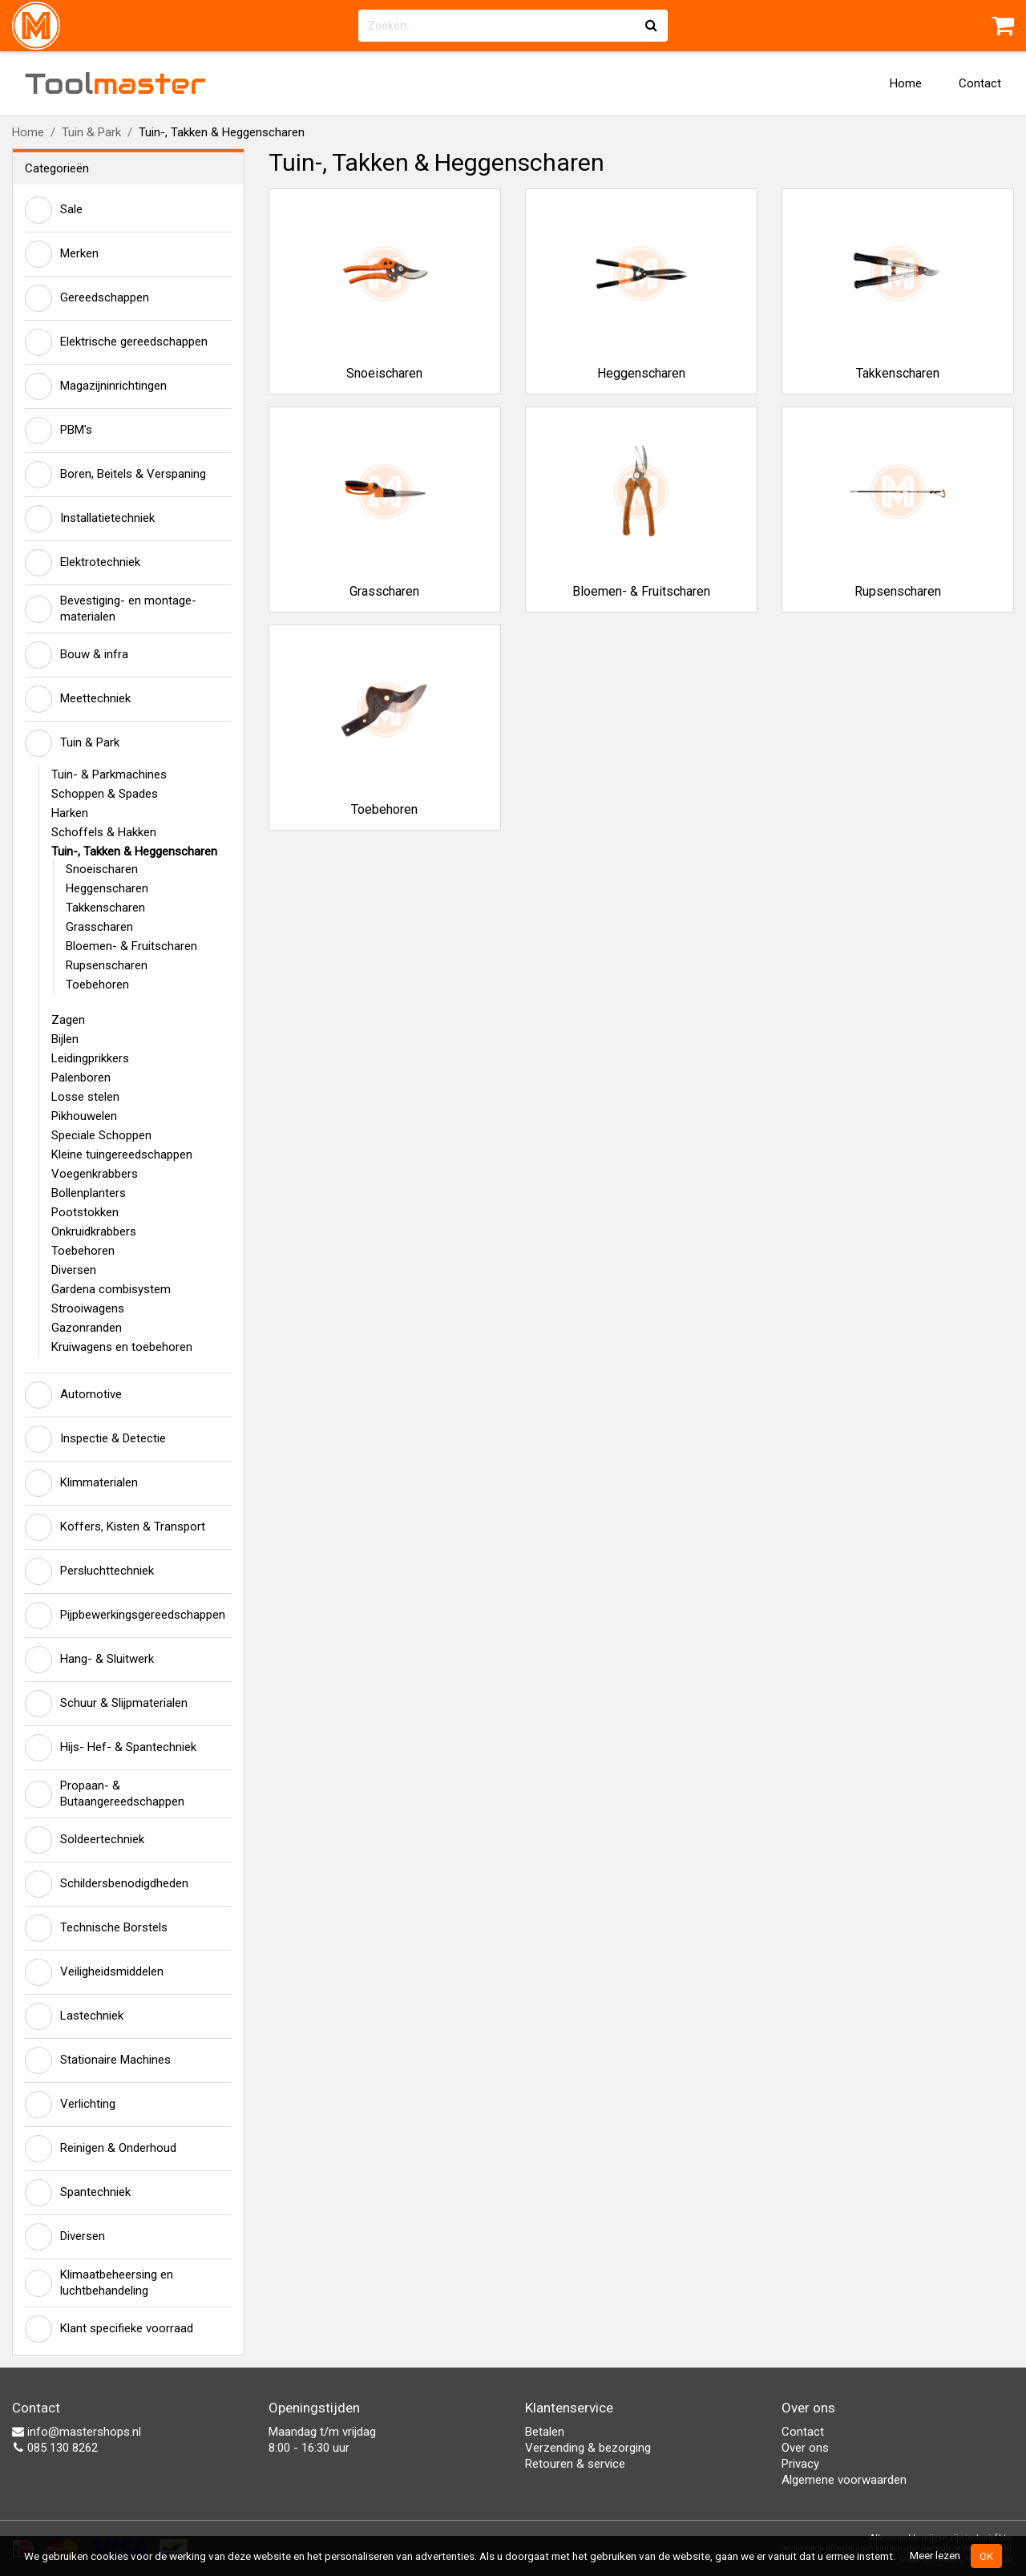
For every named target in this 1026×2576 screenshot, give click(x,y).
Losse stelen (85, 1097)
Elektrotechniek (82, 562)
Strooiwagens (87, 1308)
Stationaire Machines (98, 2060)
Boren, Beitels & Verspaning (115, 474)
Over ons (805, 2448)
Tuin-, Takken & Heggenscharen (134, 851)
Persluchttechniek (89, 1571)
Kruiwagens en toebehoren (121, 1347)
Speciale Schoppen (101, 1135)
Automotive (73, 1395)
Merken (62, 254)
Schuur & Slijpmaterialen (106, 1703)
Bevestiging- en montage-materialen (110, 608)
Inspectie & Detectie (95, 1439)
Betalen (544, 2431)
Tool (115, 83)
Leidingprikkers (90, 1058)
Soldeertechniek (84, 1840)
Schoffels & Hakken (103, 832)
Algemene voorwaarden (844, 2480)
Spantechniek (78, 2192)
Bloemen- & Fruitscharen (131, 946)
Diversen (73, 1270)
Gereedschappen (87, 298)
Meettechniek (78, 699)
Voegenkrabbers (94, 1174)
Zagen (68, 1020)
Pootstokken (85, 1212)
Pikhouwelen (84, 1116)
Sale (54, 210)
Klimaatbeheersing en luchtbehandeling (99, 2282)
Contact (980, 83)
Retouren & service (575, 2464)
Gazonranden (86, 1327)
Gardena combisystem (111, 1289)
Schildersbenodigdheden (106, 1884)
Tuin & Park (91, 132)
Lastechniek (74, 2016)
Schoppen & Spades (104, 794)
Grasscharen (99, 927)
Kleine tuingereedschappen (121, 1154)
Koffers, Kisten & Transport (115, 1527)
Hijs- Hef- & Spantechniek (110, 1747)
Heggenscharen (107, 888)
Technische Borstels (96, 1928)
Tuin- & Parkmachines (109, 774)
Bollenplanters (88, 1193)
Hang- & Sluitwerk (89, 1659)
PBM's (58, 430)
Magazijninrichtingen (96, 386)
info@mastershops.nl (76, 2431)
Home (906, 83)
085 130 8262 (55, 2448)
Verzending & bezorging (588, 2448)
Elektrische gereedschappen (116, 342)
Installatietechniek (90, 518)
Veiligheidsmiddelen (94, 1972)
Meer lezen (935, 2555)
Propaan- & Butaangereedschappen (104, 1793)
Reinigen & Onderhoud (100, 2148)
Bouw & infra (76, 655)
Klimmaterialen (81, 1483)
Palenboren (81, 1077)
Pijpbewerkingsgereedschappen (125, 1615)
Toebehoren (97, 984)
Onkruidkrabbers (93, 1231)
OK (986, 2556)
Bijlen (65, 1039)
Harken (69, 813)
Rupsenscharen (106, 965)
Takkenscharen (105, 907)
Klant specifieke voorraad (109, 2329)
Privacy (800, 2464)
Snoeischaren (102, 869)
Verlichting (70, 2104)
